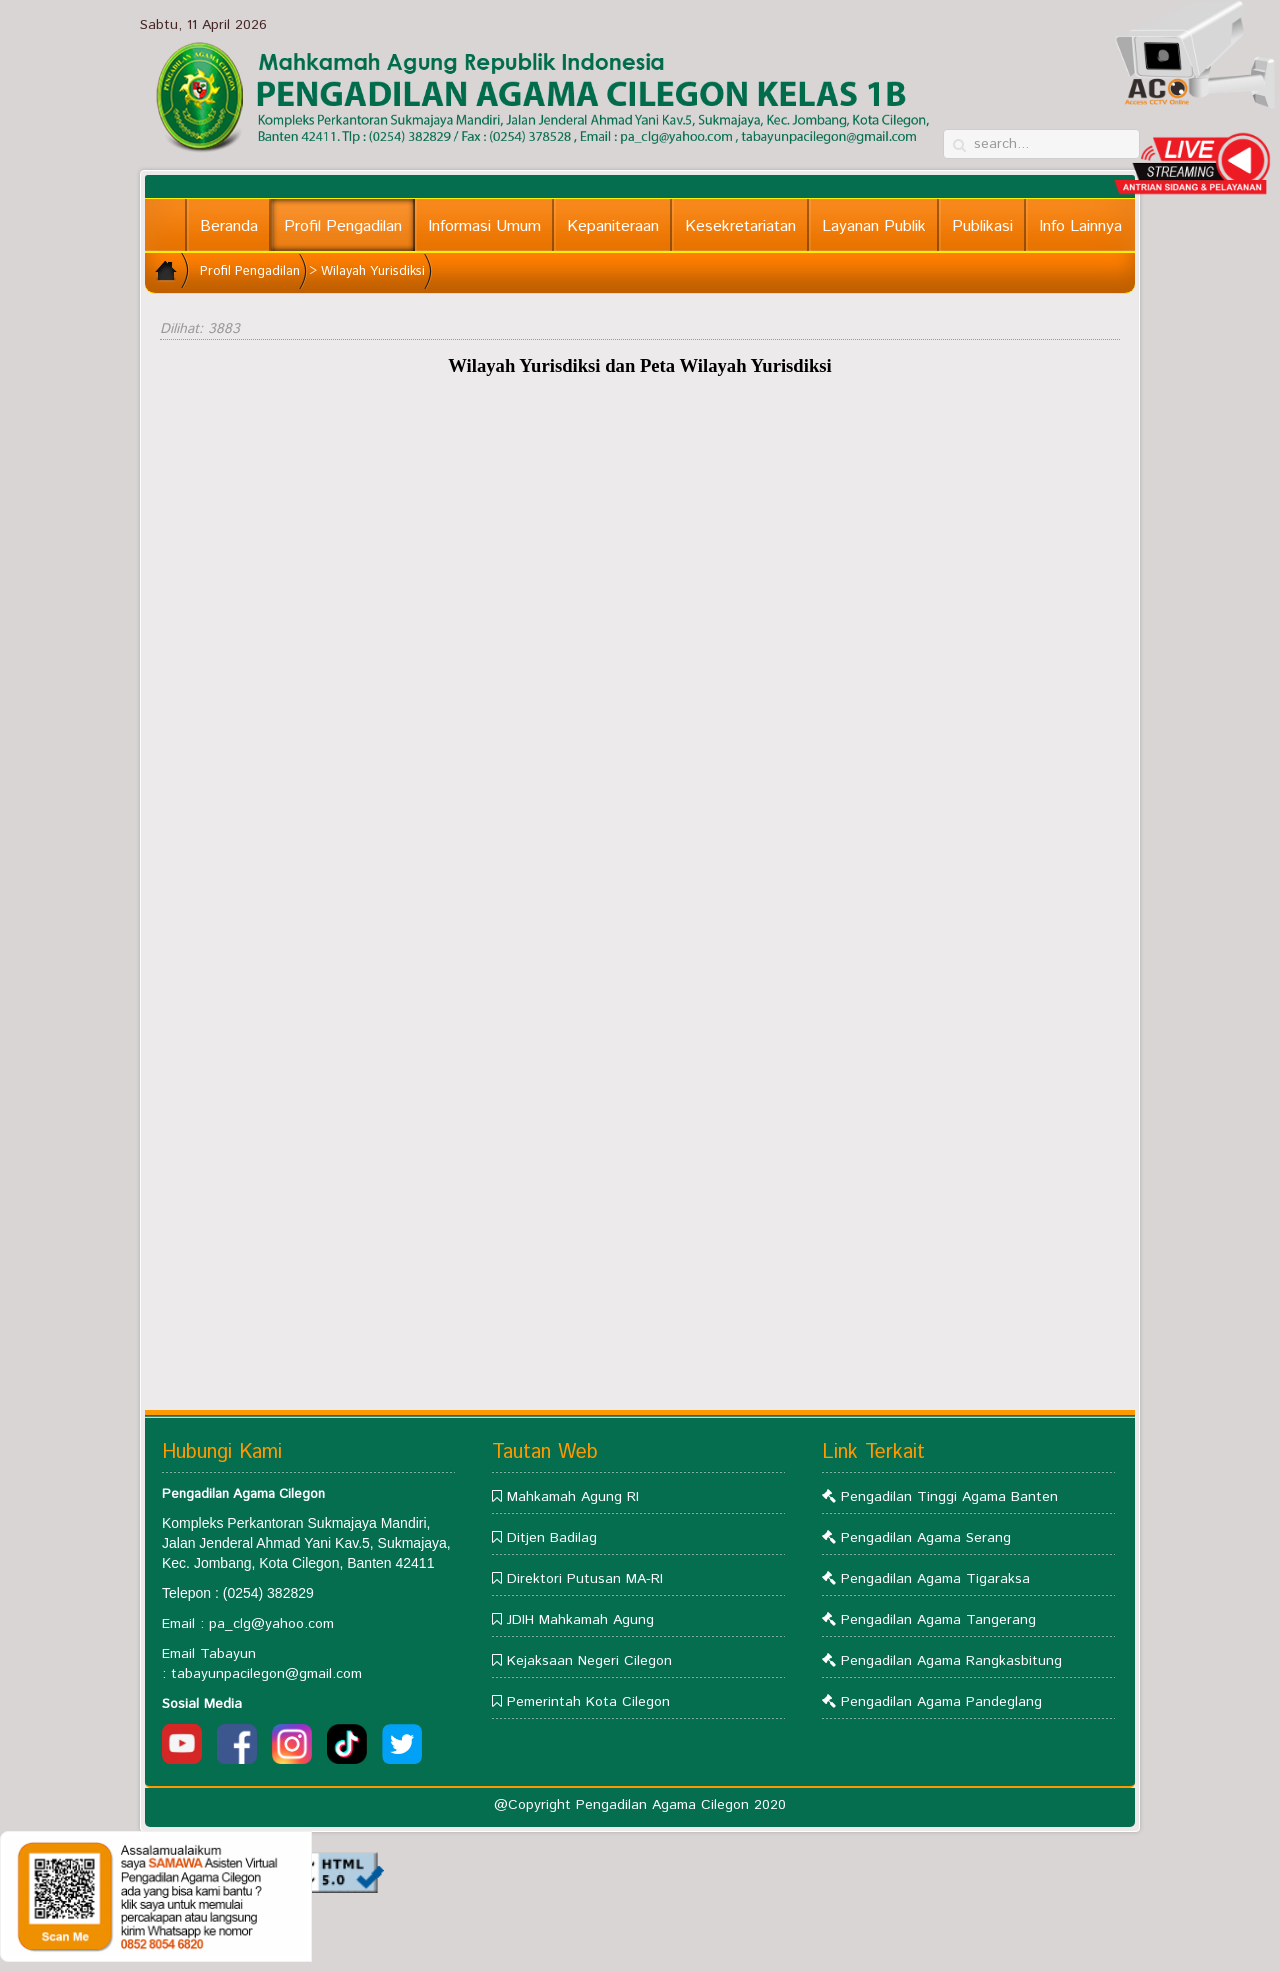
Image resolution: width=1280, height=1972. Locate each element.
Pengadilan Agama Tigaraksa (935, 1579)
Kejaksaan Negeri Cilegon (589, 1661)
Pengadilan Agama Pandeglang (941, 1702)
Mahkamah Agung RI (573, 1497)
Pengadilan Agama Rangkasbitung (951, 1661)
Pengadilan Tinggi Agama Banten (949, 1497)
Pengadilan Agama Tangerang (938, 1620)
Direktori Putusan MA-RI (585, 1579)
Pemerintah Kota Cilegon (588, 1702)
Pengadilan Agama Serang (926, 1538)
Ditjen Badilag (552, 1538)
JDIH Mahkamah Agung (580, 1620)
